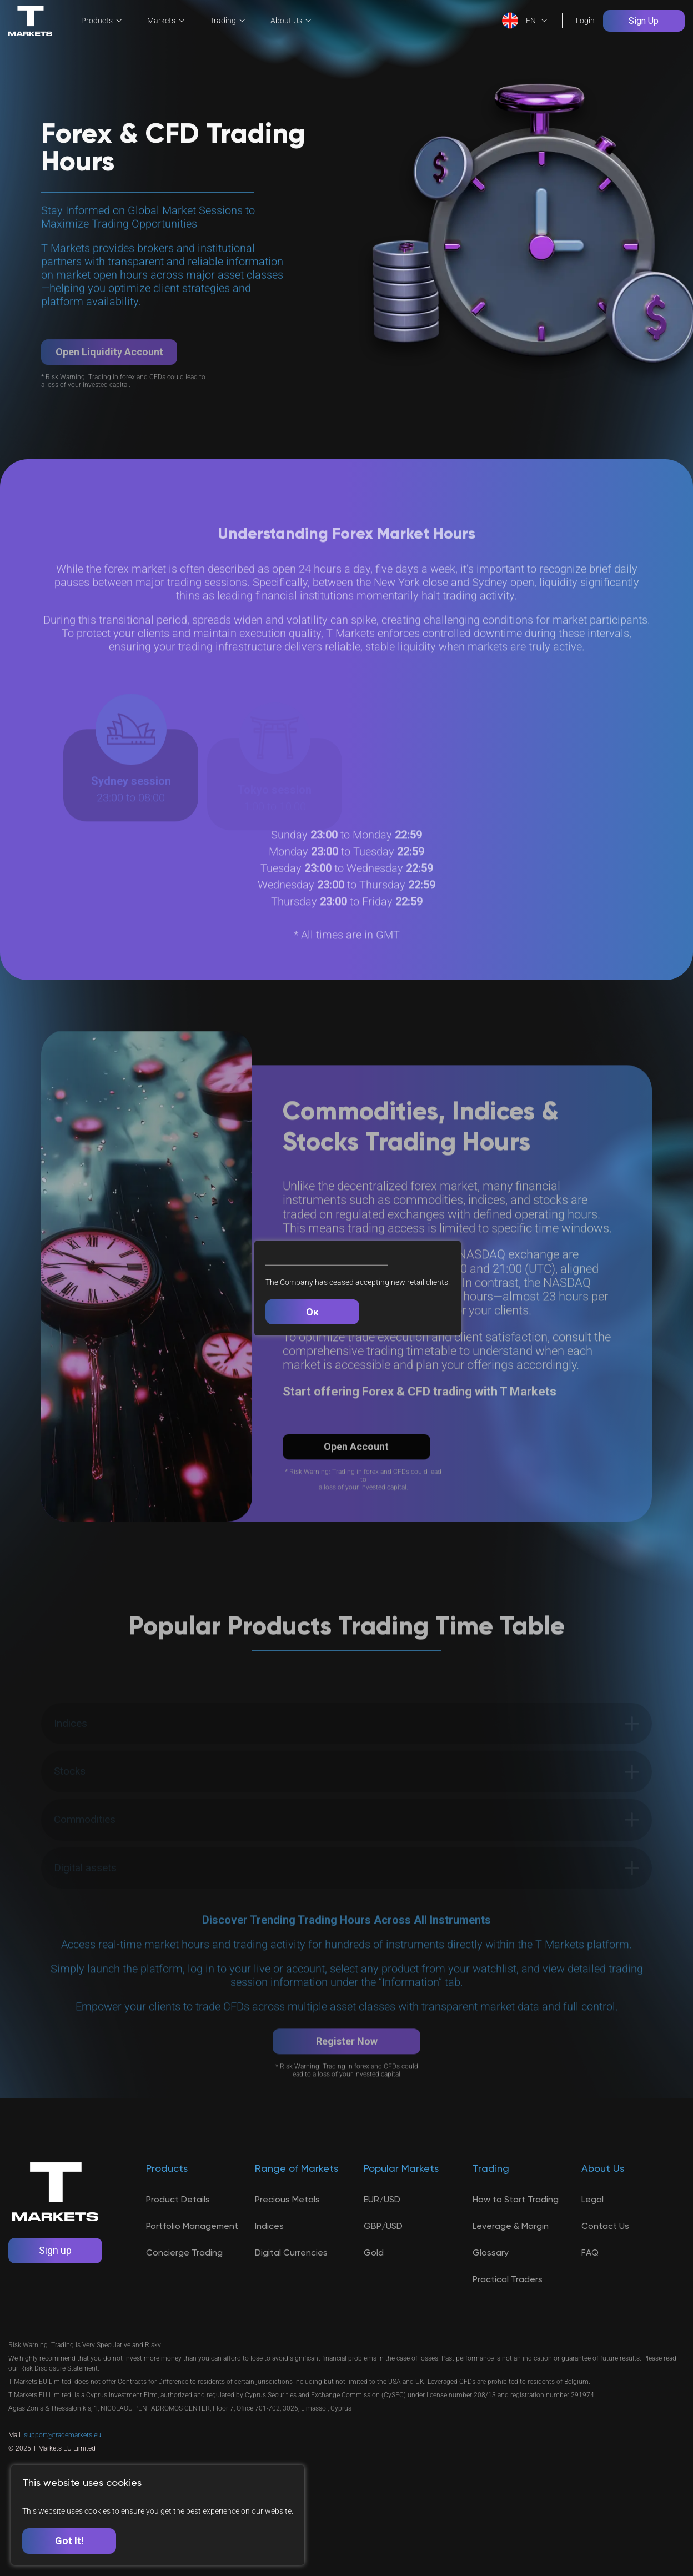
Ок (313, 1311)
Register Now (347, 2106)
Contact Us (605, 2259)
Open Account (357, 1477)
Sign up (55, 2285)
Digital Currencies (291, 2286)
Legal (592, 2233)
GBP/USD (383, 2259)
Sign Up (643, 20)
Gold (374, 2286)
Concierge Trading (184, 2286)
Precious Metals (287, 2233)
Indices (269, 2259)
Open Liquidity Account (109, 383)
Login (583, 20)
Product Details (178, 2233)
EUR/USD (382, 2233)
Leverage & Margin (511, 2259)
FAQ (590, 2286)
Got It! (69, 2541)
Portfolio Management (192, 2259)
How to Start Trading (516, 2233)
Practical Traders (508, 2313)
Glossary (491, 2286)
